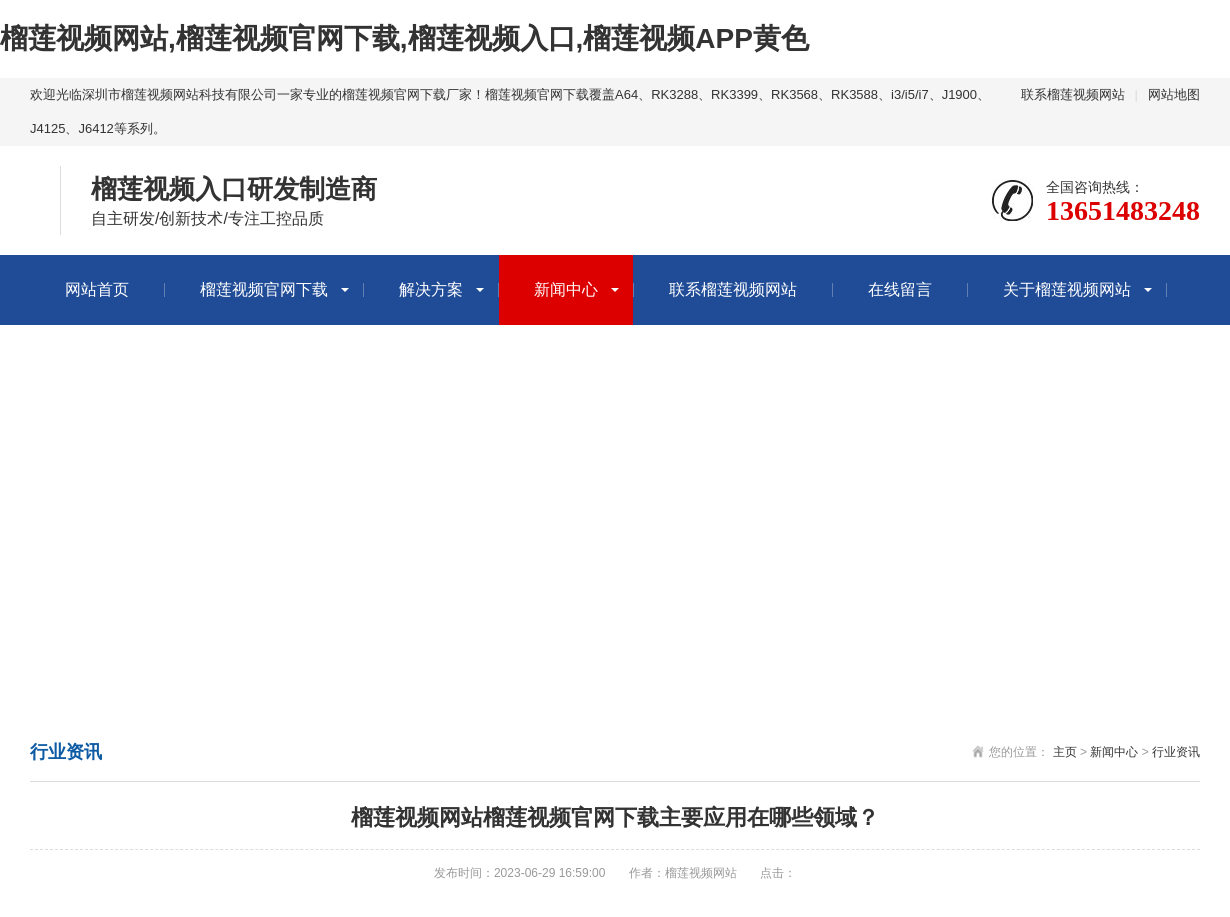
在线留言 (900, 289)
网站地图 (1174, 94)
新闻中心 (566, 289)
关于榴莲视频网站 (1067, 289)
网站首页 (97, 289)
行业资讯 (1176, 752)
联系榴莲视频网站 (1073, 94)
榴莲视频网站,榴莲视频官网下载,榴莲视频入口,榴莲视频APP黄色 (404, 38)
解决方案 (431, 289)
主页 (1065, 752)
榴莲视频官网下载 (264, 289)
